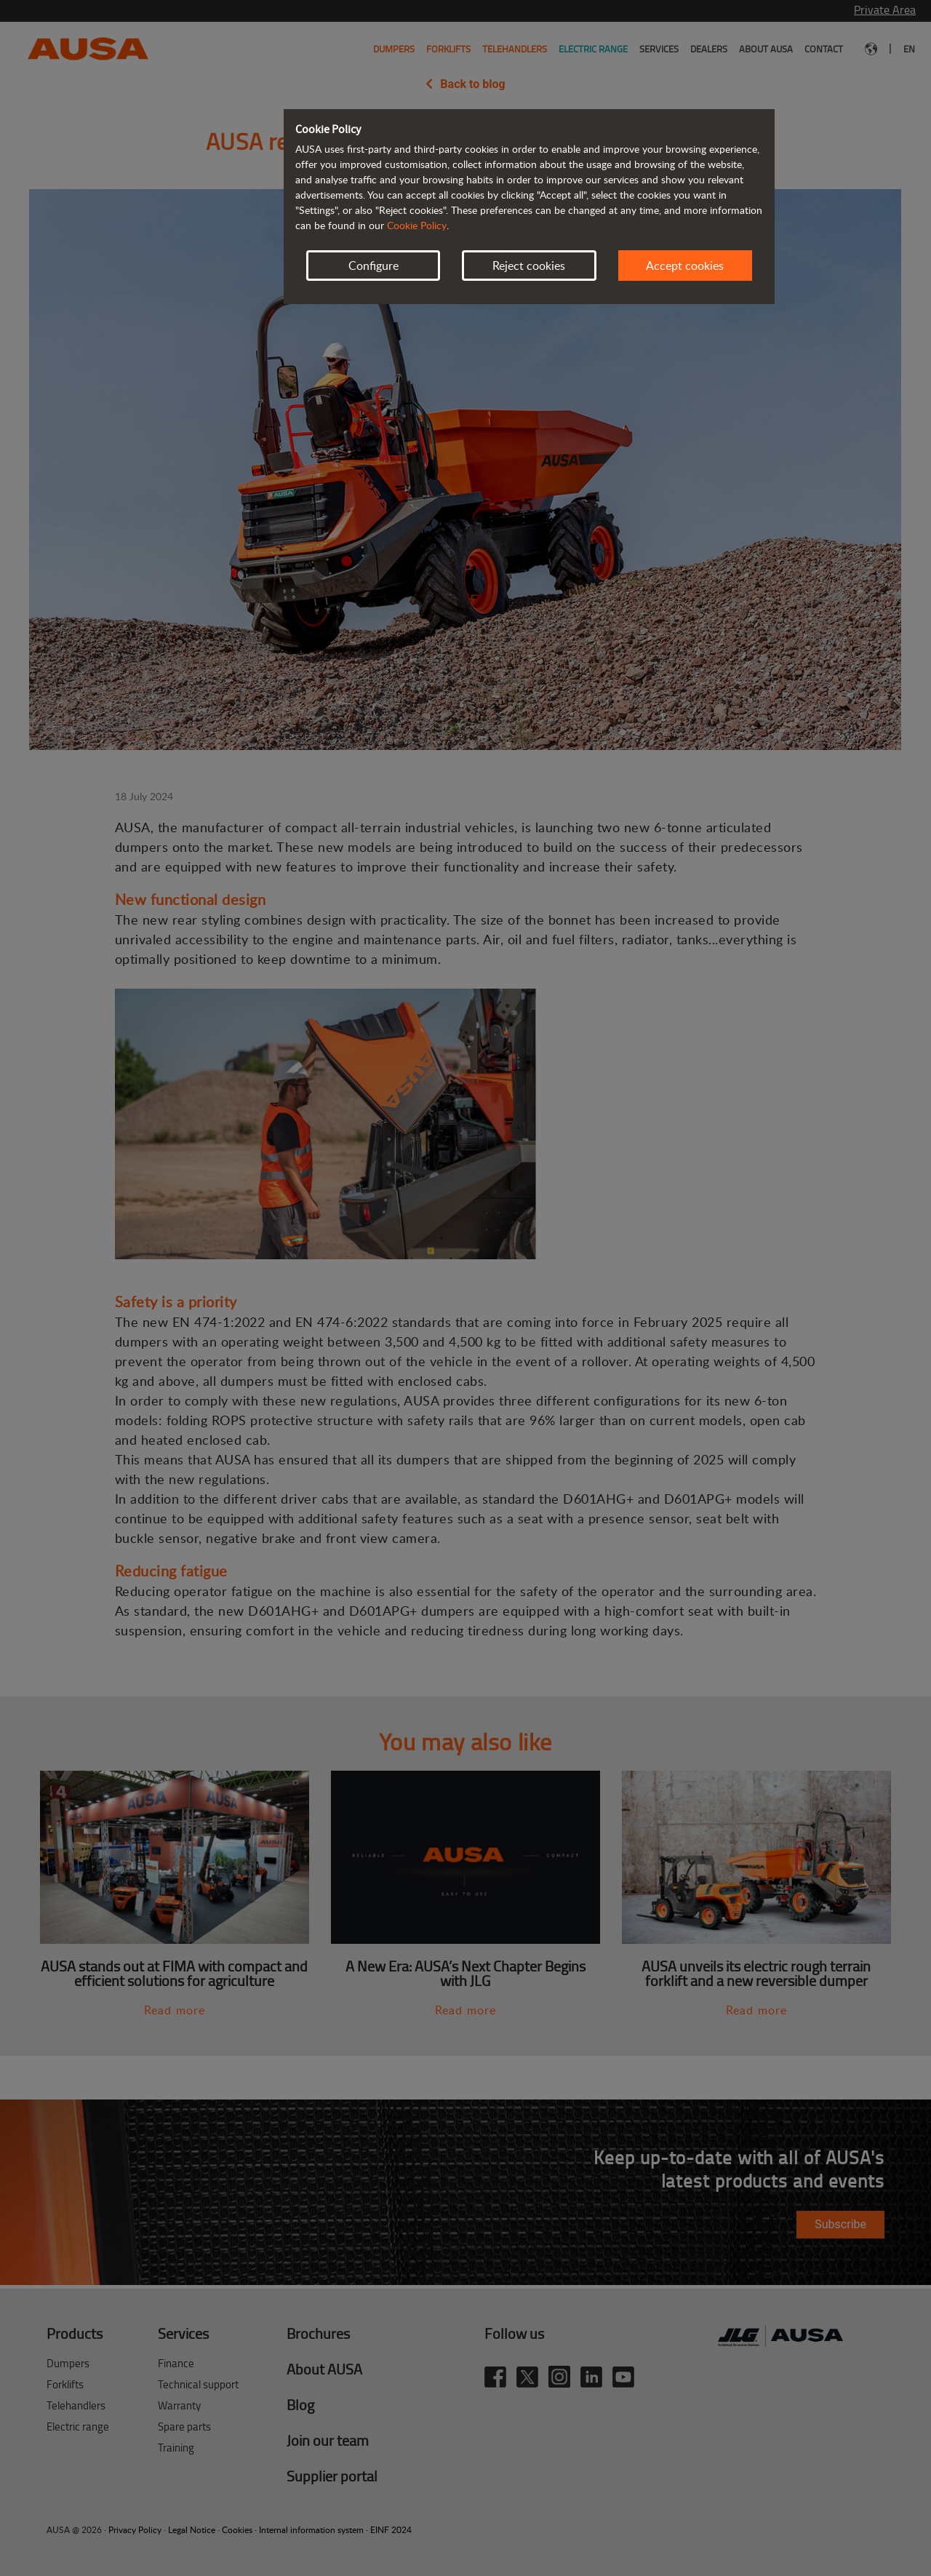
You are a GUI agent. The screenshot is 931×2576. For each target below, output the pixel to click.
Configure (373, 266)
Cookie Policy (417, 225)
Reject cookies (528, 266)
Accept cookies (685, 266)
